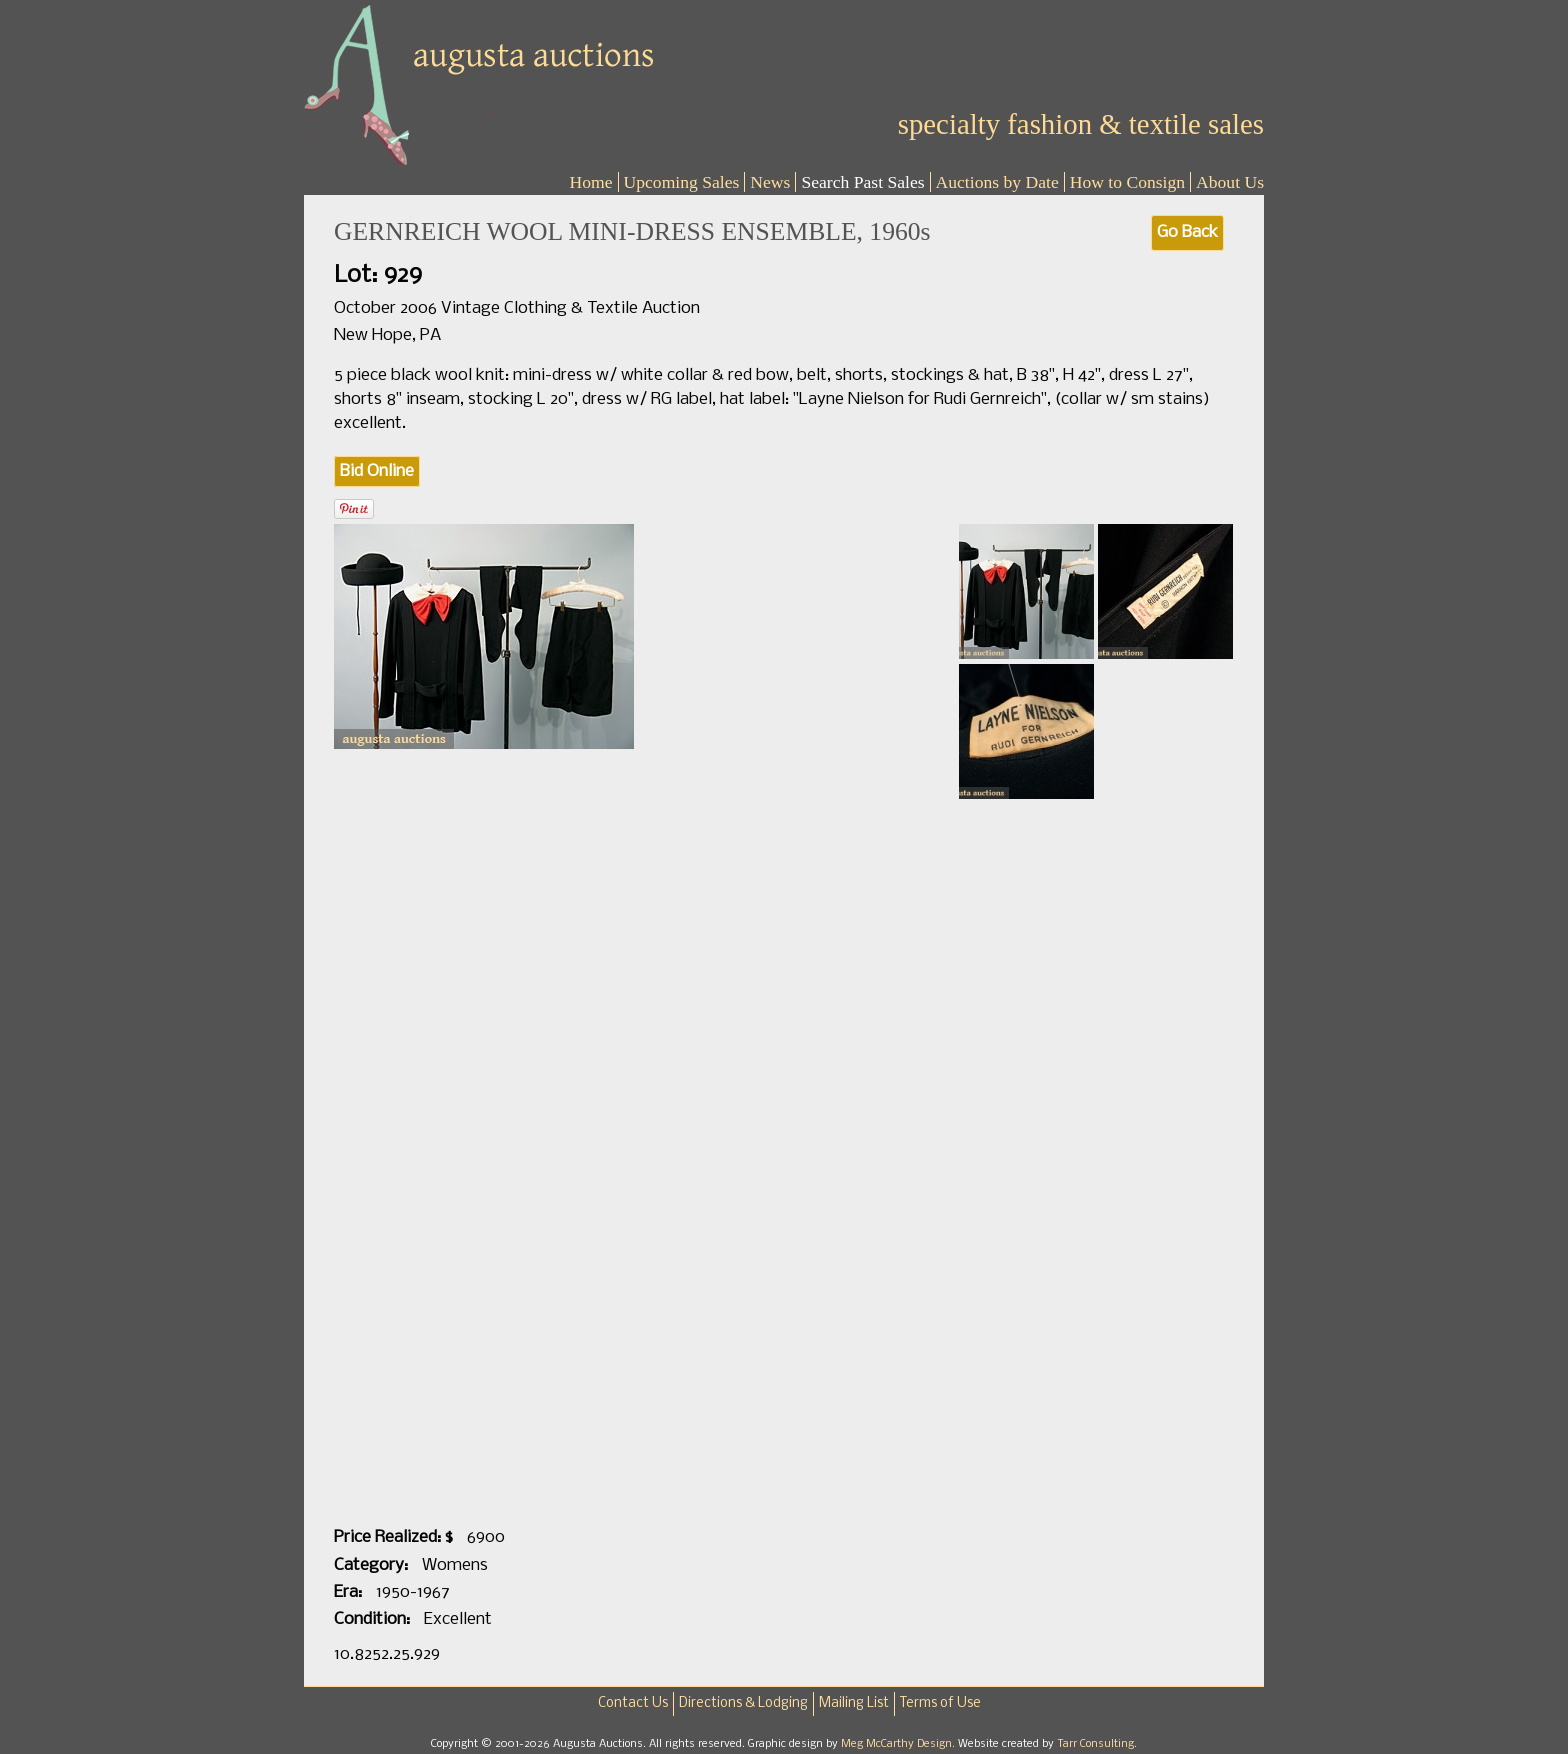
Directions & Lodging (743, 1703)
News (770, 182)
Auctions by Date (997, 182)
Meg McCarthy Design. (899, 1744)
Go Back (1187, 232)
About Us (1230, 182)
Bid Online (377, 471)
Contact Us (633, 1703)
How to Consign (1127, 182)
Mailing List (854, 1703)
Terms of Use (940, 1703)
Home (591, 182)
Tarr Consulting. (1097, 1744)
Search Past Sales (862, 182)
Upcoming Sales (682, 182)
